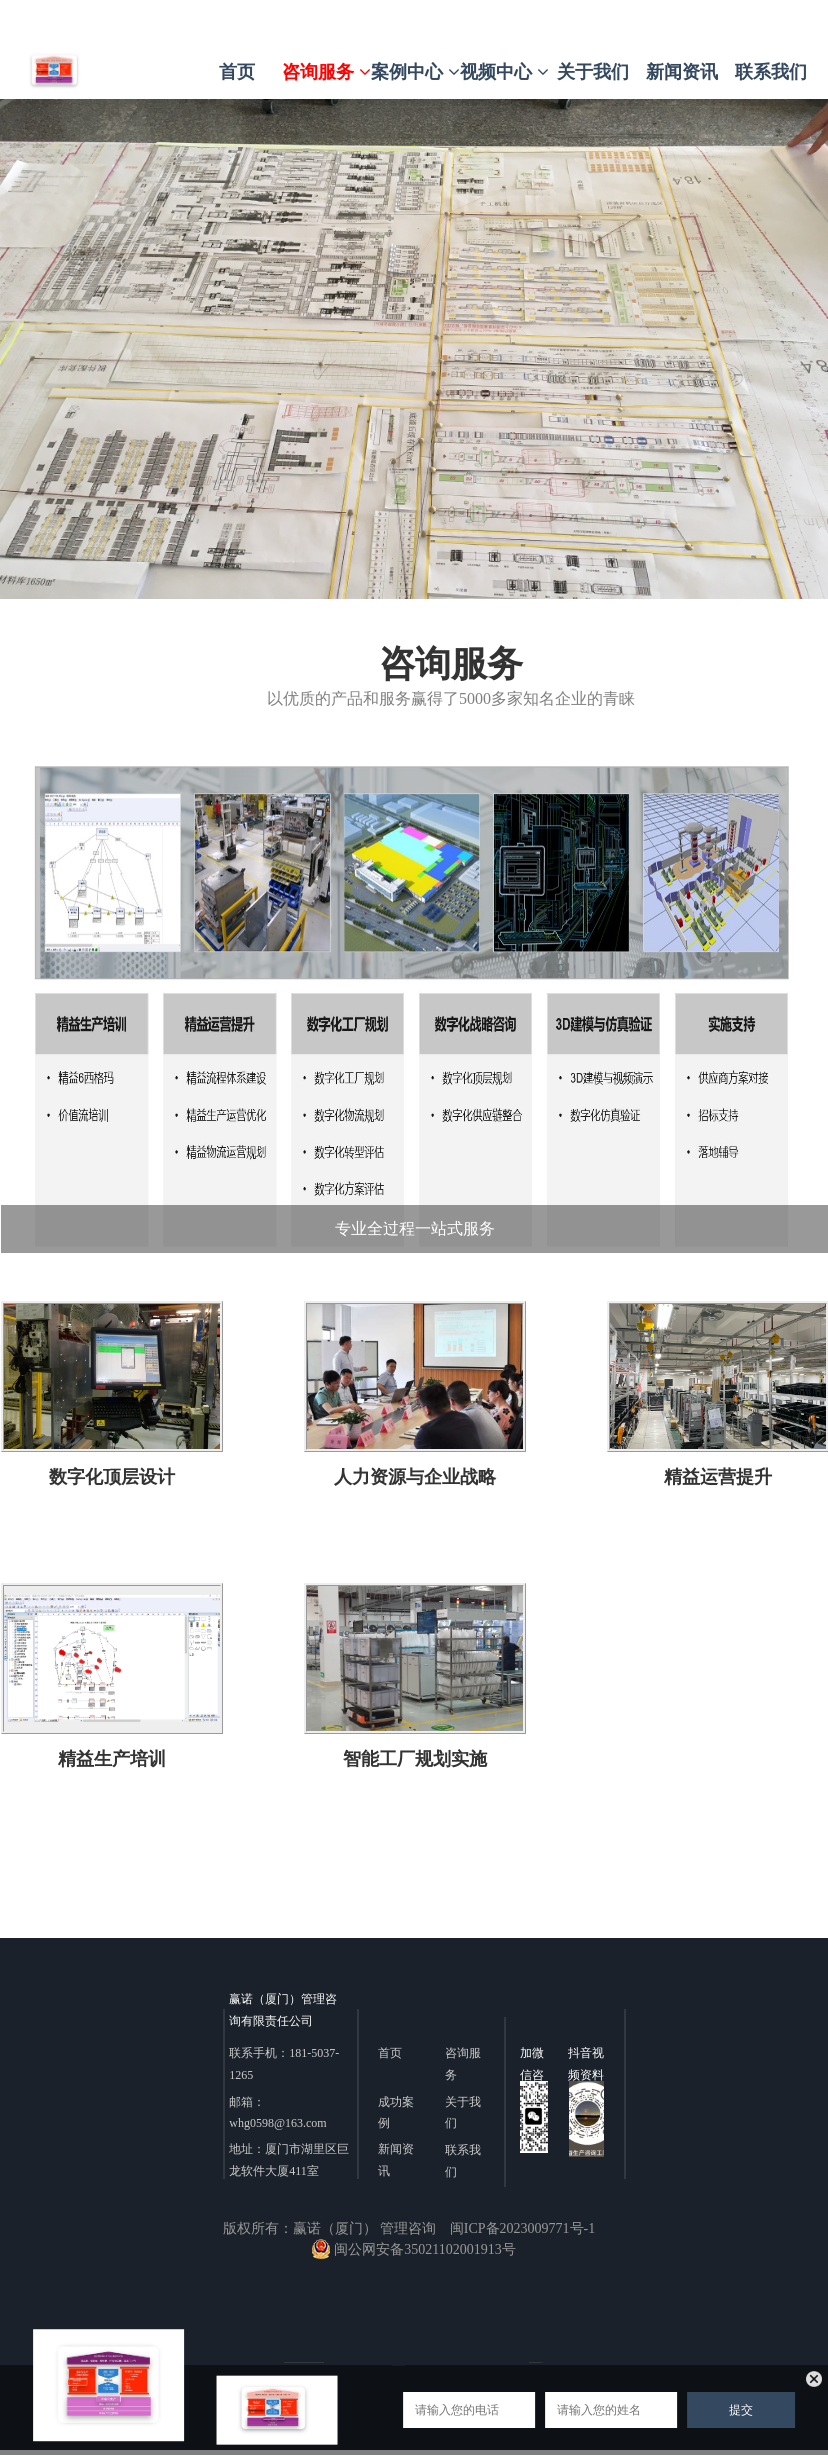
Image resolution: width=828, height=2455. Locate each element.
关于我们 (593, 72)
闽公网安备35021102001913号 (413, 2249)
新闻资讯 (682, 72)
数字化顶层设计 (111, 1476)
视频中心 (504, 72)
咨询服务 (326, 72)
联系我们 (771, 72)
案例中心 (415, 72)
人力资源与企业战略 (415, 1476)
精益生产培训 (111, 1757)
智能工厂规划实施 (415, 1757)
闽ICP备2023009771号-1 (522, 2228)
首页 (237, 72)
